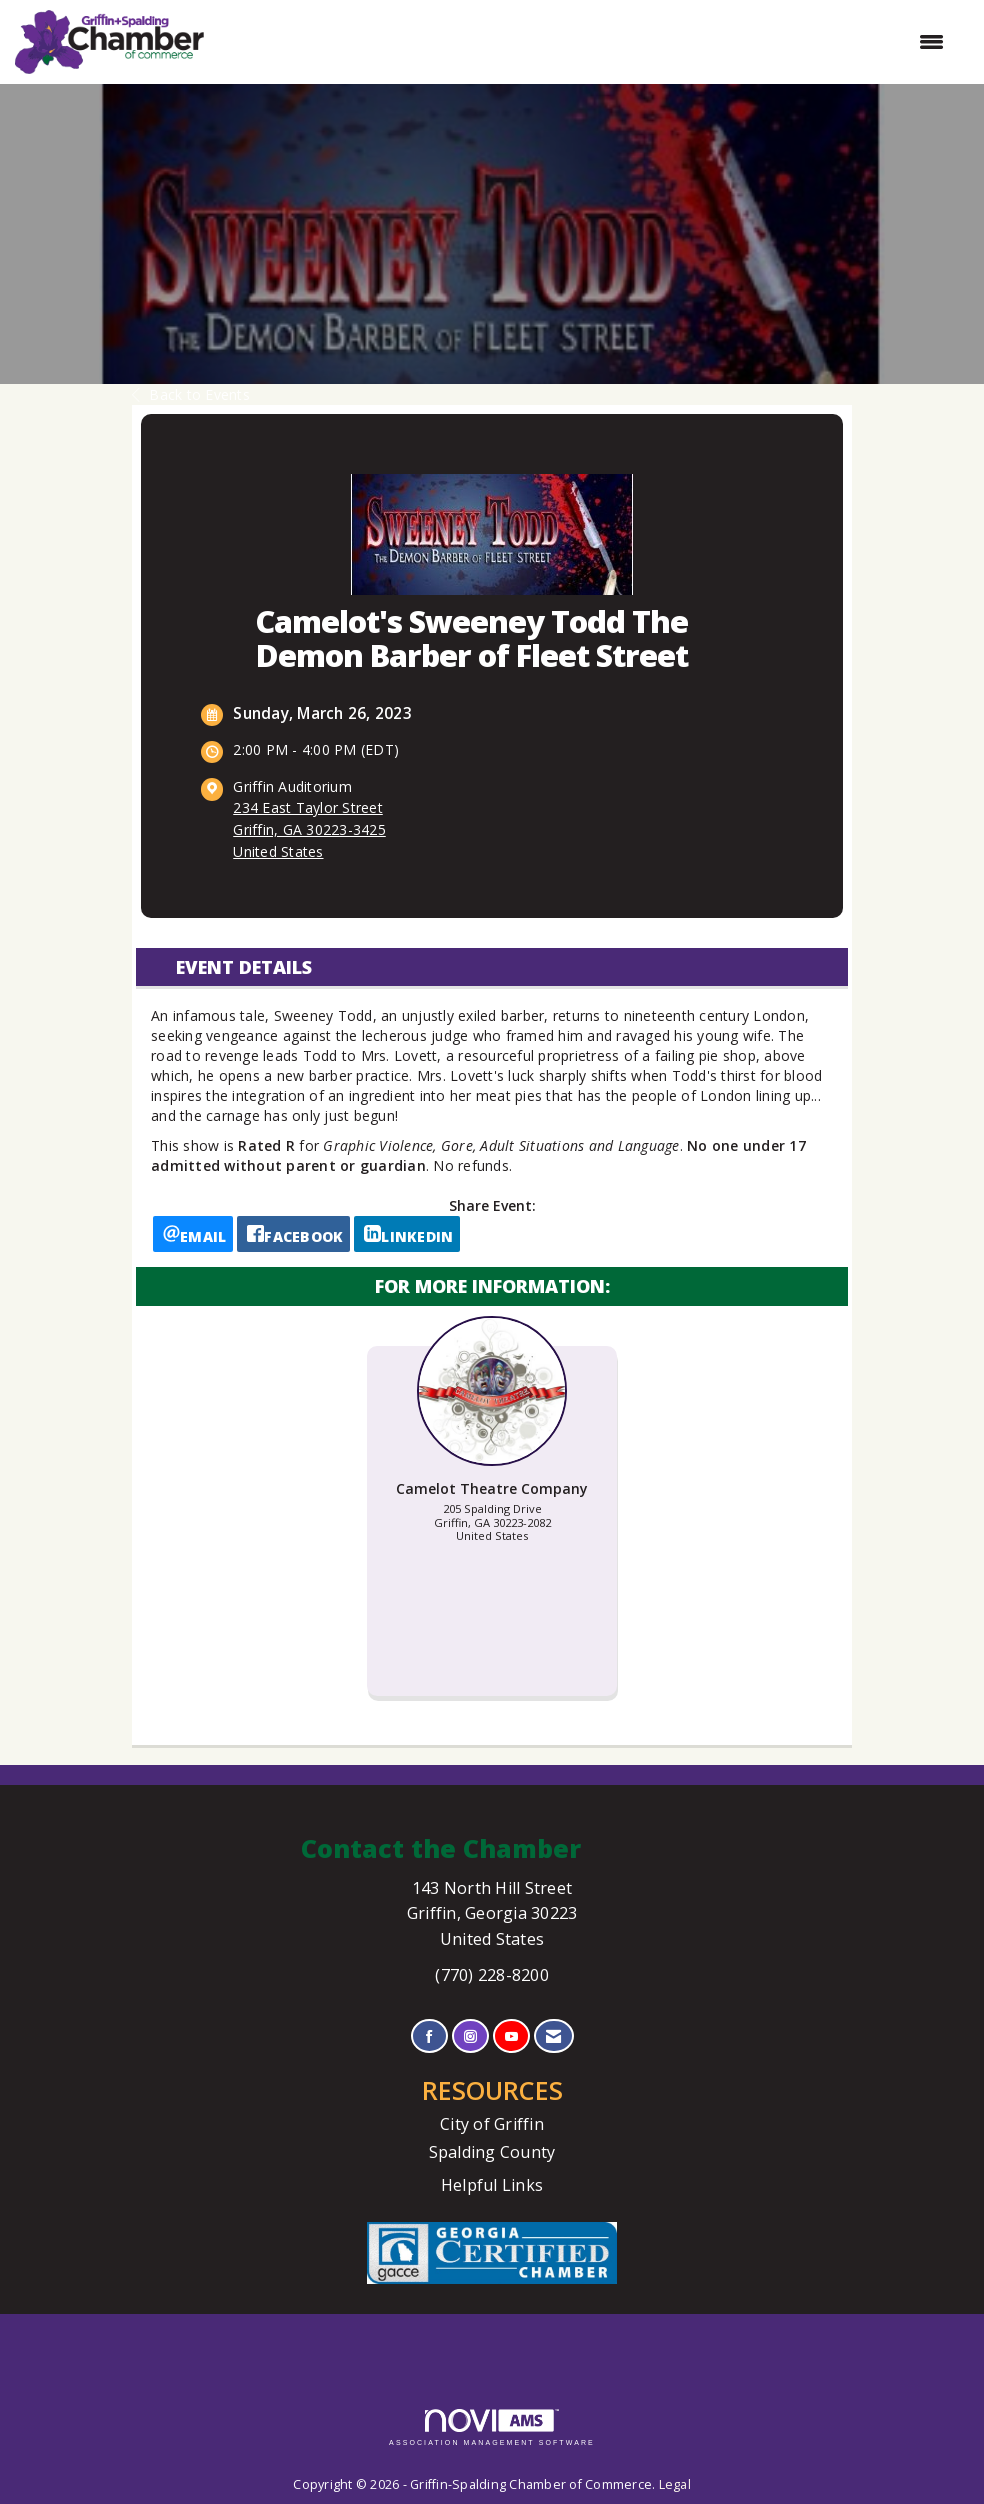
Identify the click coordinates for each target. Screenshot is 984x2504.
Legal (675, 2484)
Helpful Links (492, 2185)
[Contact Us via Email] (553, 2036)
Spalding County (492, 2152)
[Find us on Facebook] (429, 2036)
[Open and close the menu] (584, 42)
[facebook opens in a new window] (293, 1234)
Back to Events (191, 394)
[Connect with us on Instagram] (470, 2036)
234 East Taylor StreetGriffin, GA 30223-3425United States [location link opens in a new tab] (309, 829)
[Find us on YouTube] (511, 2036)
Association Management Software (492, 2427)
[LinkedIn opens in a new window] (407, 1234)
